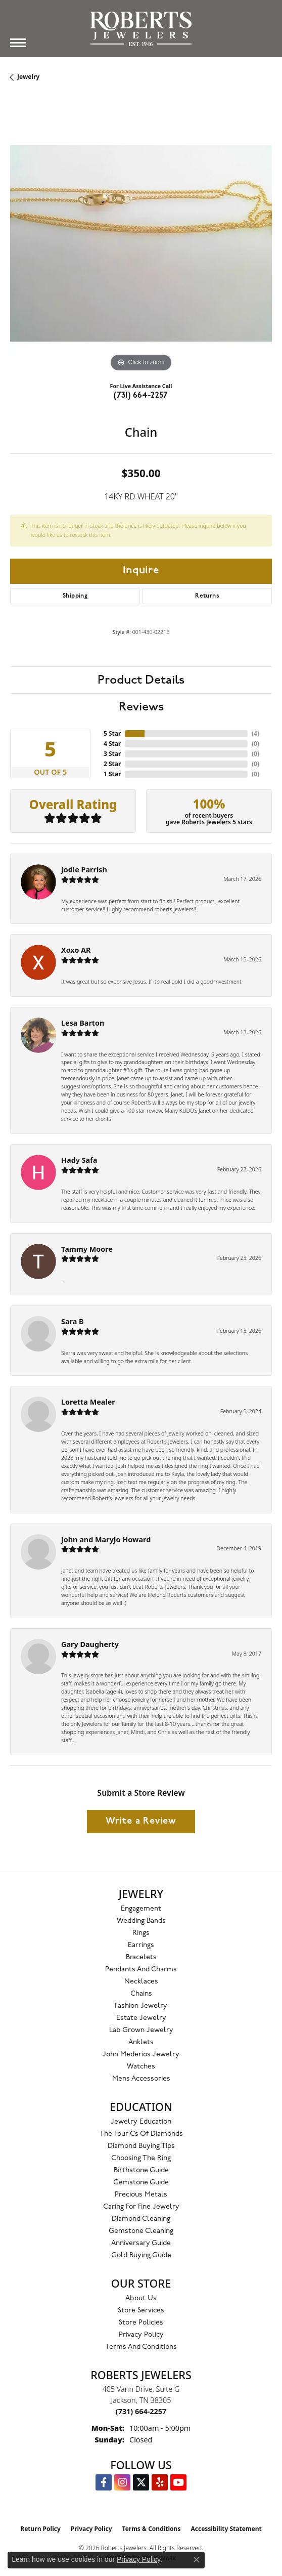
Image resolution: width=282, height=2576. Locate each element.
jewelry (28, 76)
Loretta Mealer (88, 1402)
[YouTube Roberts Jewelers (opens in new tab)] (178, 2482)
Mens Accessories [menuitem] (141, 2079)
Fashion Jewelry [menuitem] (141, 2006)
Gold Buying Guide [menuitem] (141, 2255)
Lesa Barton (82, 1023)
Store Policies (141, 2323)
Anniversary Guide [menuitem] (141, 2243)
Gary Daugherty (90, 1644)
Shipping (75, 596)
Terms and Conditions (141, 2347)
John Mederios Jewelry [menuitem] (141, 2054)
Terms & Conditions (151, 2528)
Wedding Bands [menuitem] (141, 1921)
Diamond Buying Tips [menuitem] (141, 2146)
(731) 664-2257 (141, 396)
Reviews (141, 707)
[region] (141, 243)
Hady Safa (79, 1160)
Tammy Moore (87, 1249)
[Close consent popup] (197, 2560)
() (255, 733)
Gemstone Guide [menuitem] (141, 2182)
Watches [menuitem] (141, 2067)
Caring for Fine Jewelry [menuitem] (141, 2207)
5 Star (112, 733)
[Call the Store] (141, 2411)
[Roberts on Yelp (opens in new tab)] (160, 2482)
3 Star (112, 753)
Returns (207, 596)
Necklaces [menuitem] (141, 1982)
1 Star (112, 774)
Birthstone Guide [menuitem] (141, 2170)
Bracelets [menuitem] (141, 1957)
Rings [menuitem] (141, 1933)
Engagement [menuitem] (141, 1909)
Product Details (141, 680)
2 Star (112, 763)
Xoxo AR (76, 950)
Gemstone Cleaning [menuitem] (141, 2231)
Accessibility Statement (226, 2528)
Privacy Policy (141, 2335)
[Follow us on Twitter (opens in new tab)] (141, 2482)
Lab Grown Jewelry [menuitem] (141, 2030)
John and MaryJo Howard (106, 1539)
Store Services (141, 2310)
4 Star (112, 743)
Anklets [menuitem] (141, 2042)
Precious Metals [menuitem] (141, 2195)
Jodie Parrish (84, 869)
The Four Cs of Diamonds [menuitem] (141, 2134)
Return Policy (40, 2528)
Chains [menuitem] (141, 1994)
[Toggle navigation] (18, 42)
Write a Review (141, 1821)
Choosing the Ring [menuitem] (141, 2158)
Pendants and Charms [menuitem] (141, 1969)
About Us (141, 2298)
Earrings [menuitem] (141, 1945)
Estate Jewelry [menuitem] (141, 2018)
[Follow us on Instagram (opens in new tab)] (122, 2482)
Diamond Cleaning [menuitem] (141, 2219)
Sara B (72, 1321)
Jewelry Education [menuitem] (141, 2122)
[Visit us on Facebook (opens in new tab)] (104, 2482)
